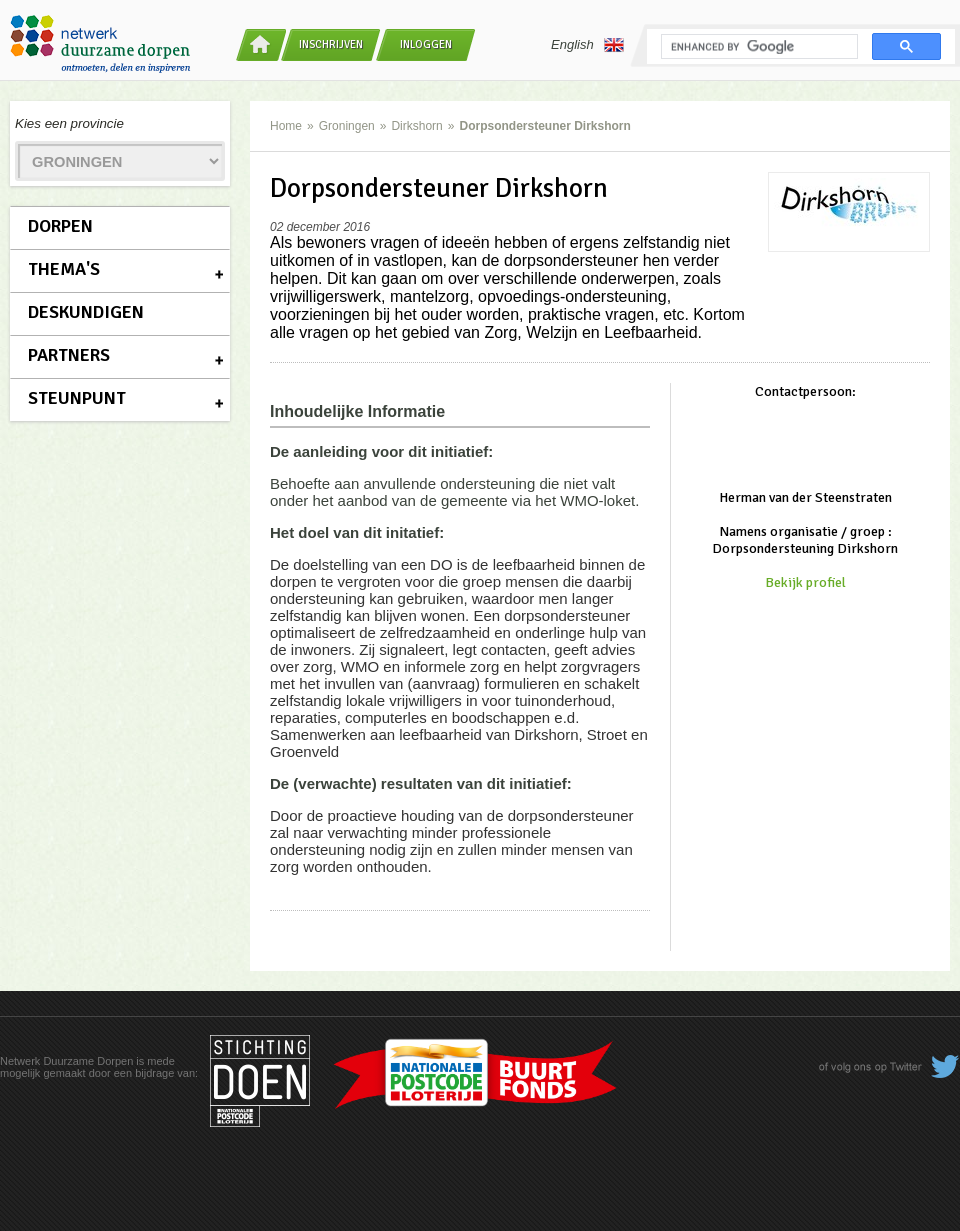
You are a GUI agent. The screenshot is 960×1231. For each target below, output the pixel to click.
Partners (69, 355)
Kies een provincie (69, 123)
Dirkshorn (416, 126)
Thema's (64, 269)
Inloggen (426, 44)
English (587, 45)
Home (286, 126)
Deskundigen (86, 312)
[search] (757, 47)
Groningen (347, 126)
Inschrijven (331, 44)
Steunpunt (77, 398)
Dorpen (60, 226)
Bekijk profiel (805, 582)
